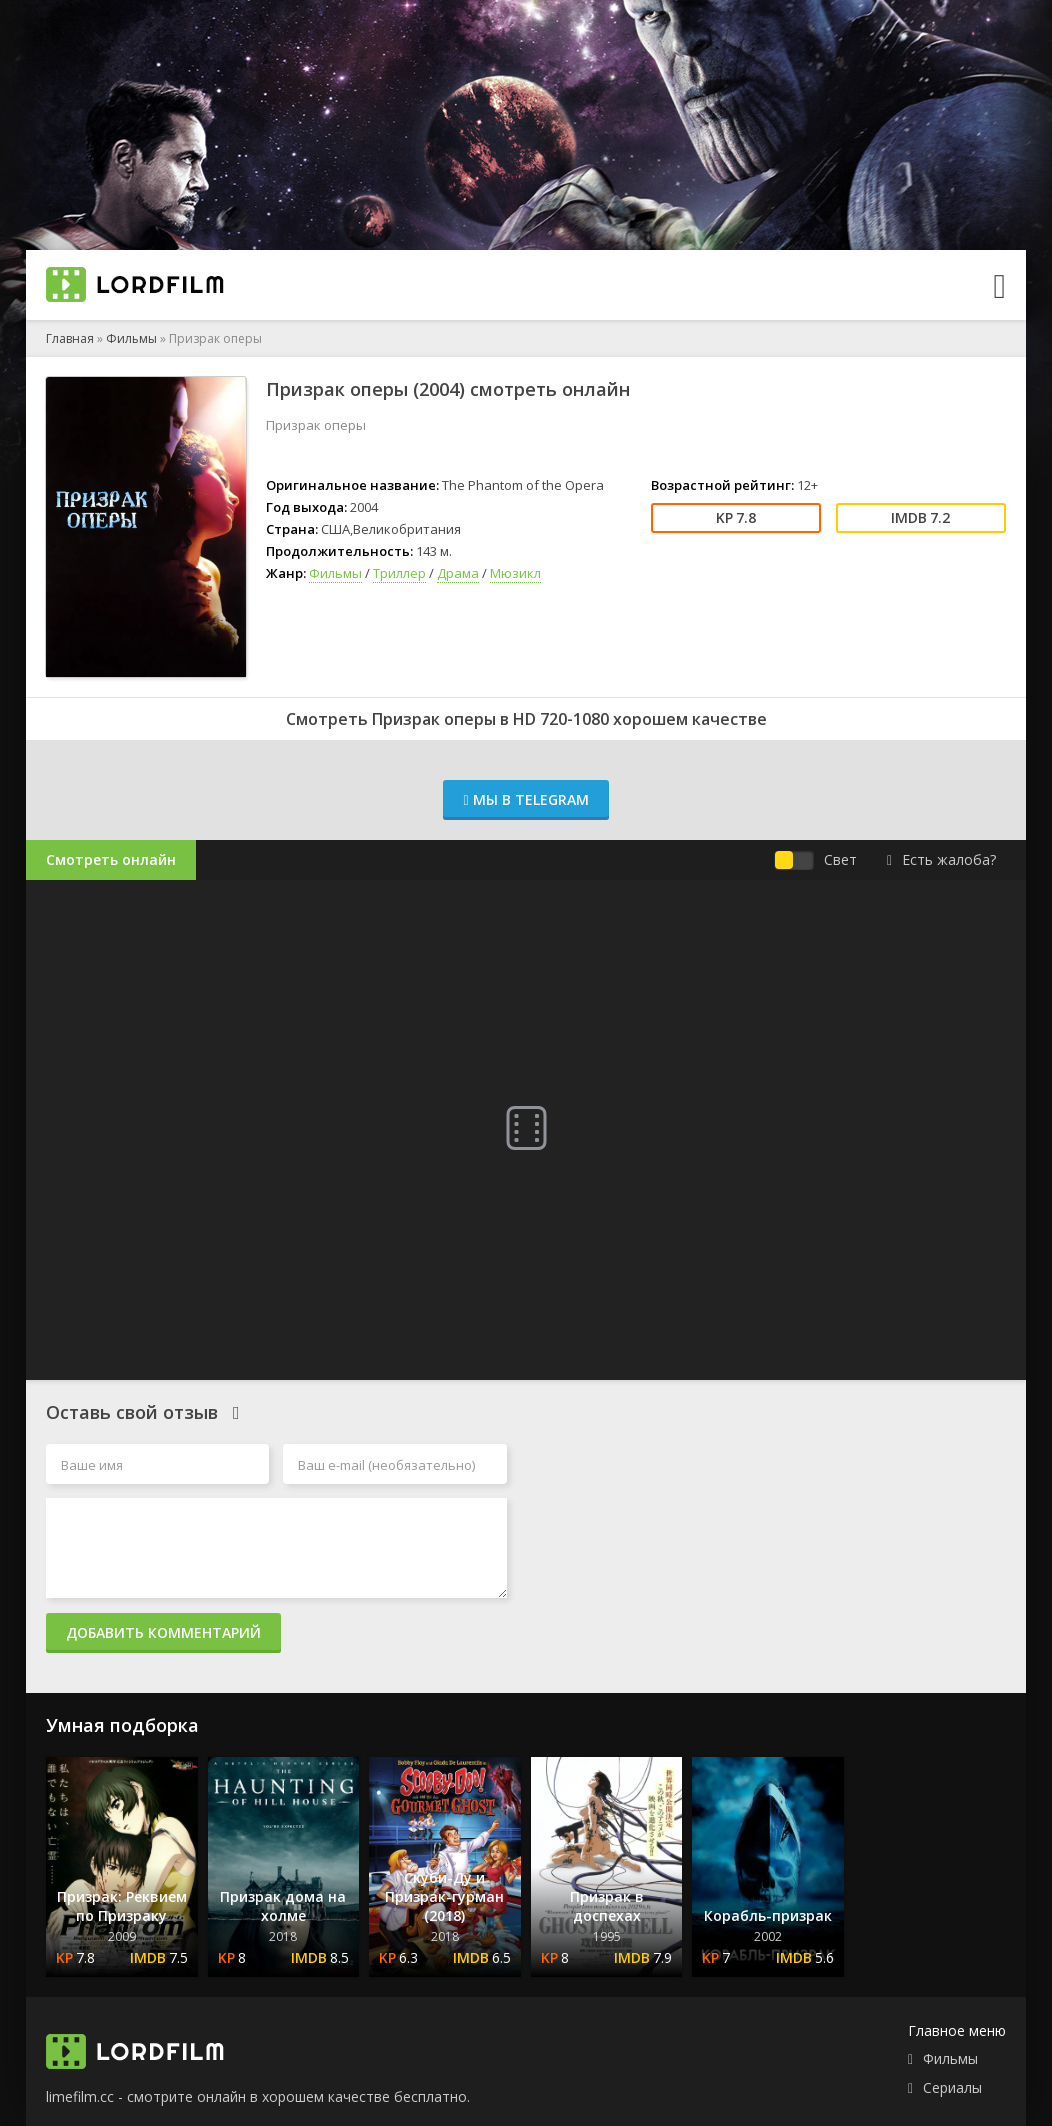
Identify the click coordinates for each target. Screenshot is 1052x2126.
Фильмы (131, 338)
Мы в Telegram (525, 799)
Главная (70, 338)
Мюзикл (515, 573)
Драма (458, 573)
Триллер (399, 573)
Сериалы (952, 2087)
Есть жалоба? (941, 859)
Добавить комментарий (163, 1632)
